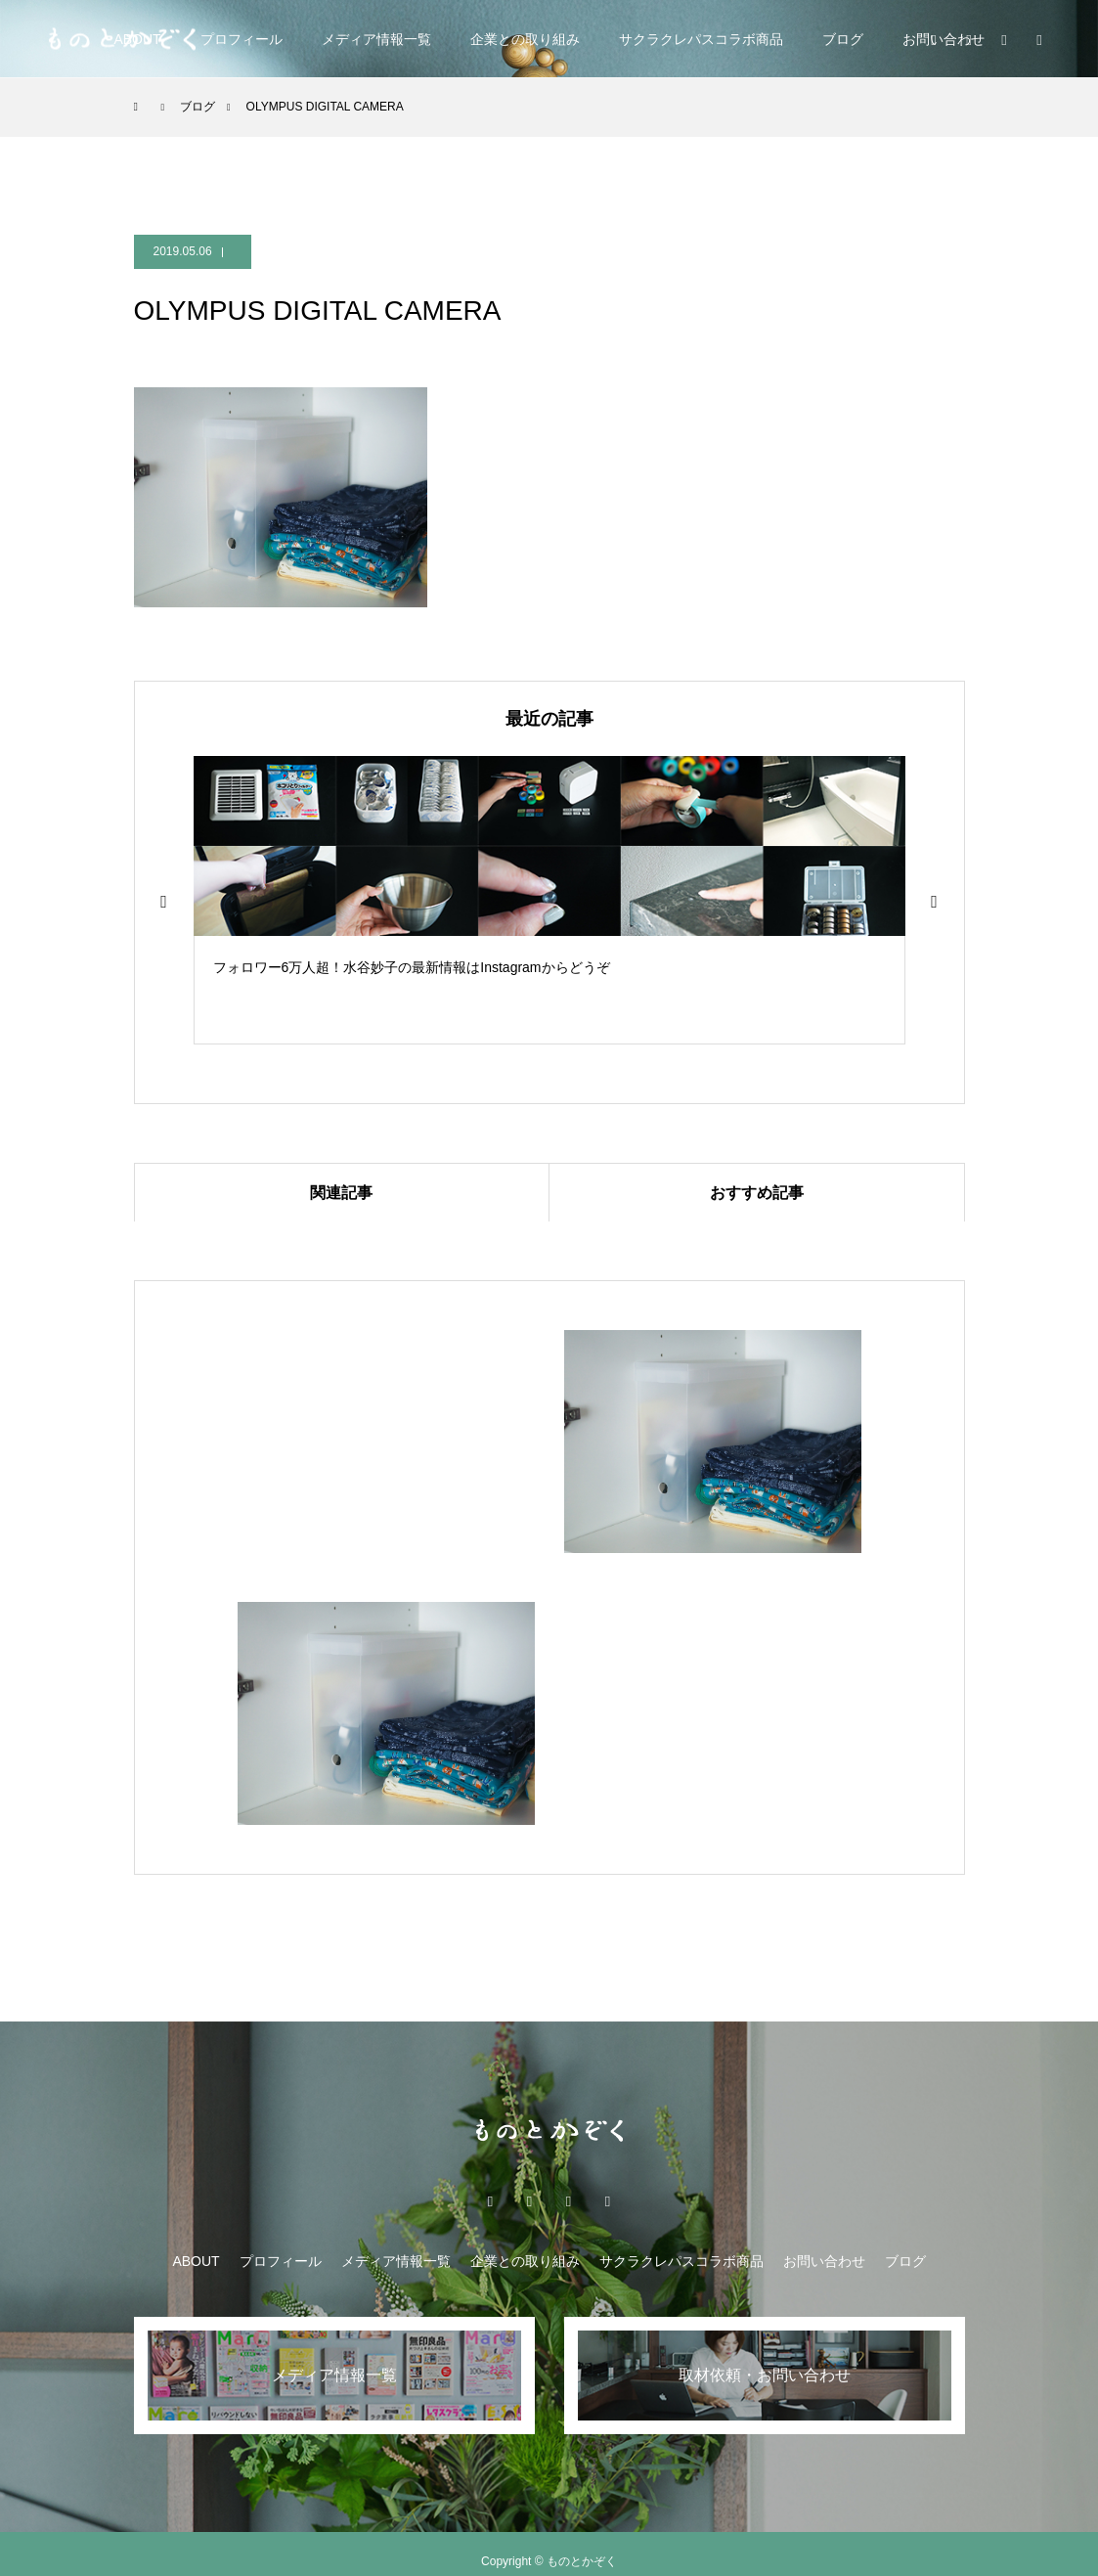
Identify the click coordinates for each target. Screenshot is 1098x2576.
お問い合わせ (824, 2261)
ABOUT (195, 2261)
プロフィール (241, 39)
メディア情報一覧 (376, 39)
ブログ (842, 39)
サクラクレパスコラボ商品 (701, 39)
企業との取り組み (525, 39)
